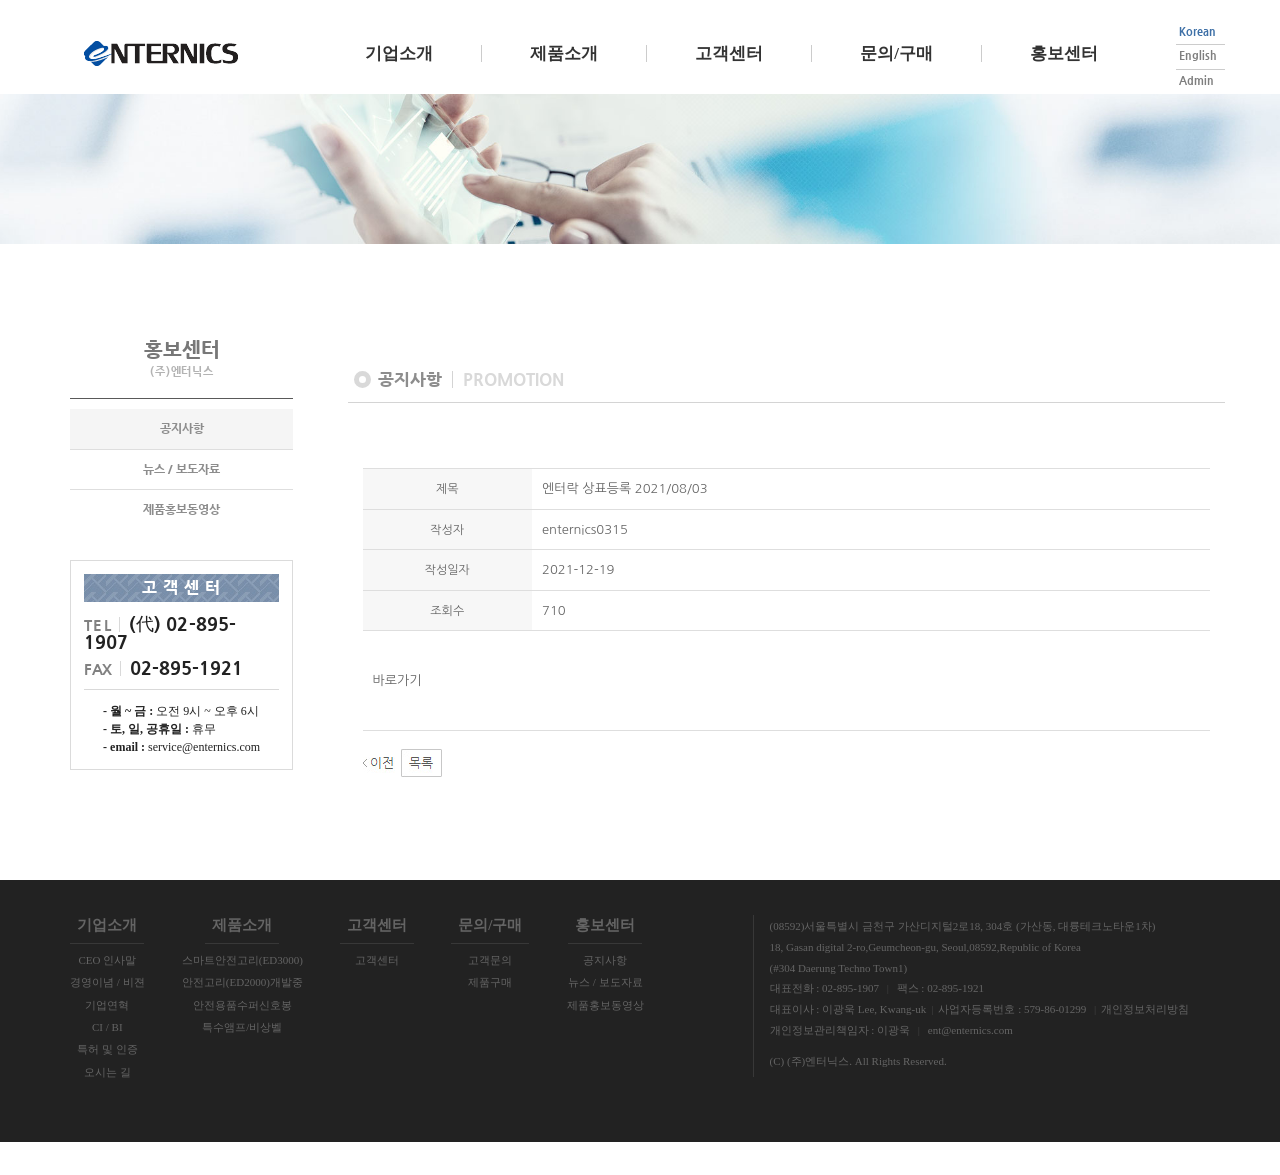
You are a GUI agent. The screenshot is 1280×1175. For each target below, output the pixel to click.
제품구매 (490, 1015)
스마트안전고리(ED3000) (242, 993)
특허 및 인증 (107, 1082)
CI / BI (107, 1060)
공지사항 (182, 463)
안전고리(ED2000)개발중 (242, 1015)
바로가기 (397, 713)
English (1198, 55)
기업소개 (399, 53)
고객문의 (490, 993)
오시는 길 (107, 1105)
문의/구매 (896, 53)
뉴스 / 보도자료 (181, 503)
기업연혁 (107, 1038)
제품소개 (564, 53)
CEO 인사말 (107, 993)
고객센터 (729, 53)
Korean (1197, 31)
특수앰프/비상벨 (242, 1060)
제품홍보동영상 (181, 544)
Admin (1196, 80)
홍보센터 (1064, 53)
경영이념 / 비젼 (107, 1015)
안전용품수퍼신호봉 (242, 1038)
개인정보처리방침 (1145, 1042)
